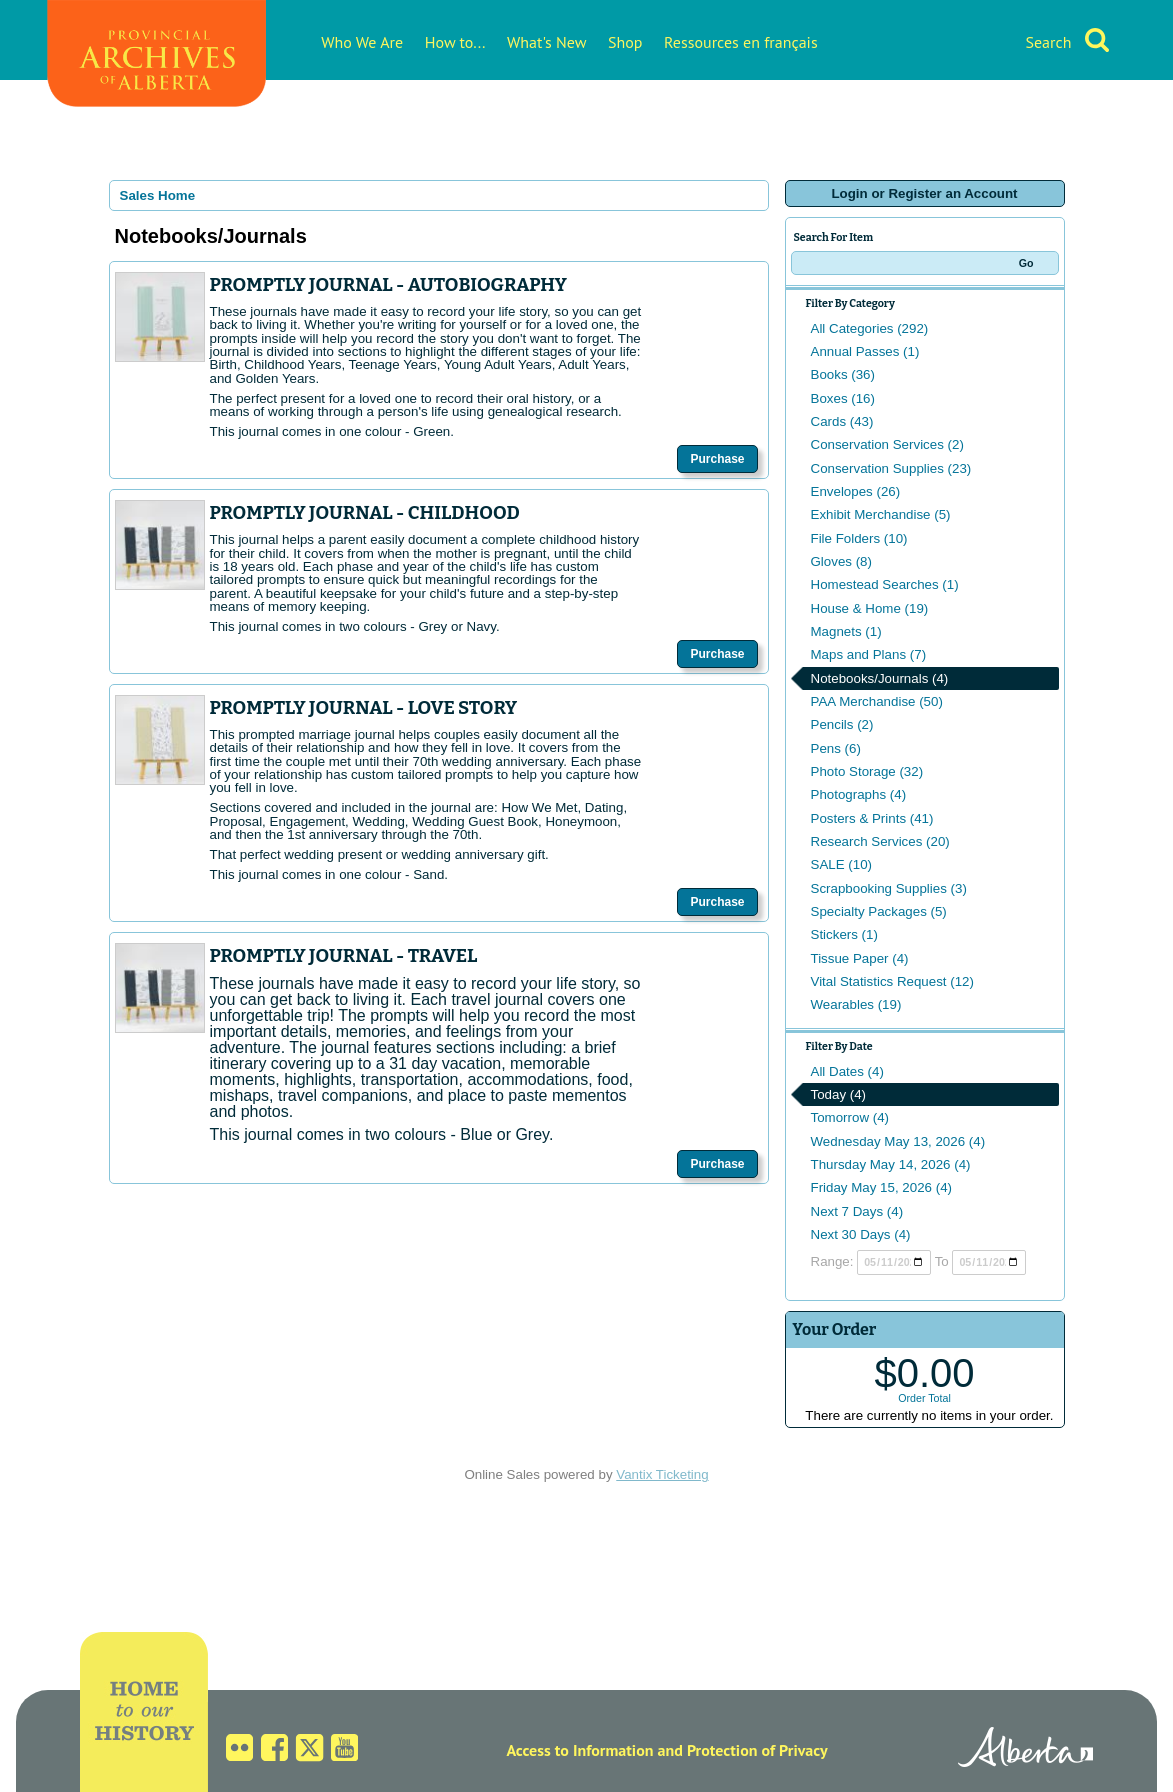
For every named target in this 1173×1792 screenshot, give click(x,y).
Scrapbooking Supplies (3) (889, 888)
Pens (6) (836, 748)
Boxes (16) (843, 398)
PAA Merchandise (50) (877, 701)
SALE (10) (842, 864)
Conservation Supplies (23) (891, 468)
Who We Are (362, 42)
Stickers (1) (844, 934)
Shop (625, 42)
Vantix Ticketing (662, 1474)
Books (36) (843, 374)
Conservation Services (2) (887, 444)
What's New (546, 42)
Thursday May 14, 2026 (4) (891, 1164)
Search (1048, 42)
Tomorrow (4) (850, 1117)
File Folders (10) (859, 538)
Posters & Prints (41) (872, 818)
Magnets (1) (846, 631)
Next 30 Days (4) (861, 1234)
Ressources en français (741, 42)
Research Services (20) (880, 841)
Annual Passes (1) (865, 351)
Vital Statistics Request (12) (892, 981)
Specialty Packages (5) (879, 911)
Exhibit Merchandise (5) (881, 514)
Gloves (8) (841, 561)
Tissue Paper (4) (860, 958)
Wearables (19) (856, 1004)
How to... (455, 42)
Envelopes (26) (856, 491)
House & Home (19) (870, 608)
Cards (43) (842, 421)
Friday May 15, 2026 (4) (882, 1187)
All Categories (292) (870, 328)
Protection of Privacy (757, 1750)
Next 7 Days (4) (857, 1211)
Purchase (717, 459)
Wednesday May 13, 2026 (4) (898, 1141)
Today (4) (839, 1094)
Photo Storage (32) (867, 771)
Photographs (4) (859, 794)
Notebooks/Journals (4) (880, 678)
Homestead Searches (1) (885, 584)
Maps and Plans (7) (869, 654)
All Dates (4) (847, 1071)
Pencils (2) (842, 724)
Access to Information (579, 1750)
